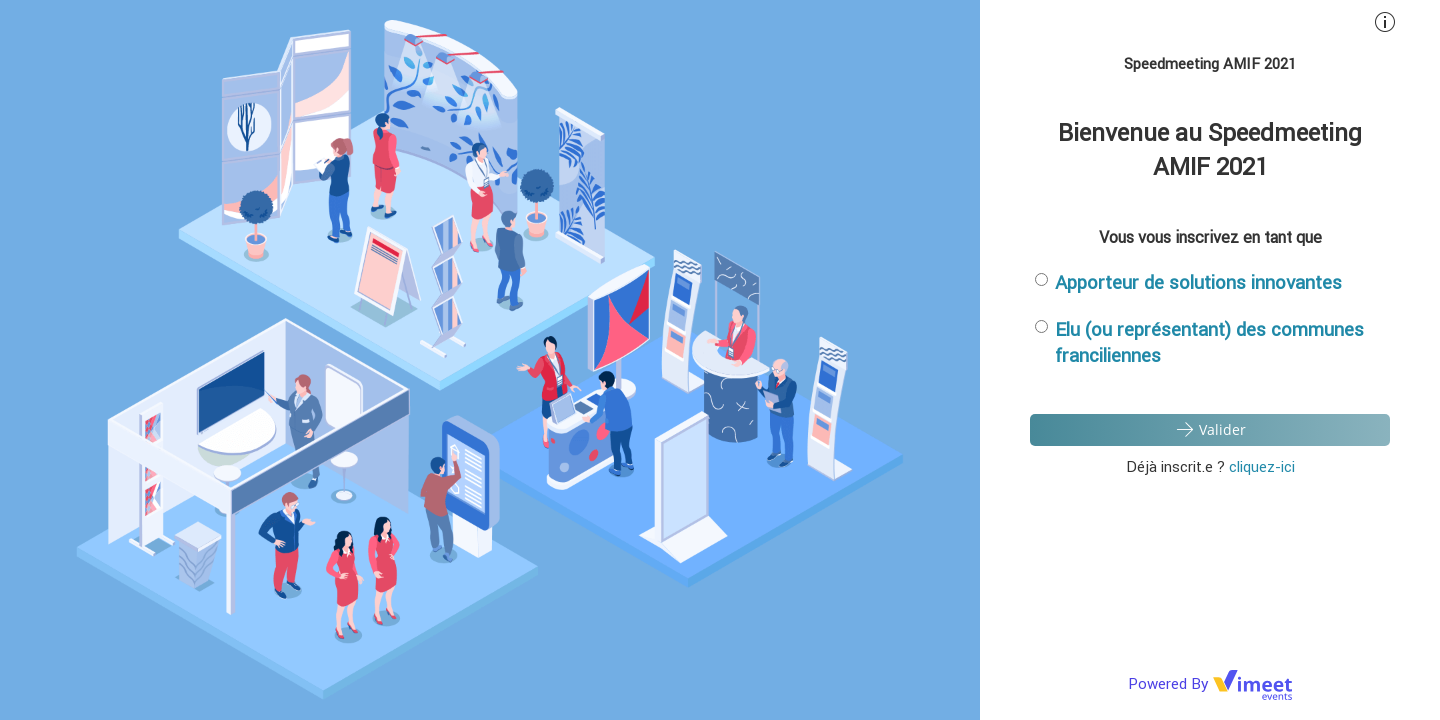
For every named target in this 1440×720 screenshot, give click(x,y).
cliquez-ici (1262, 466)
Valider (1210, 429)
